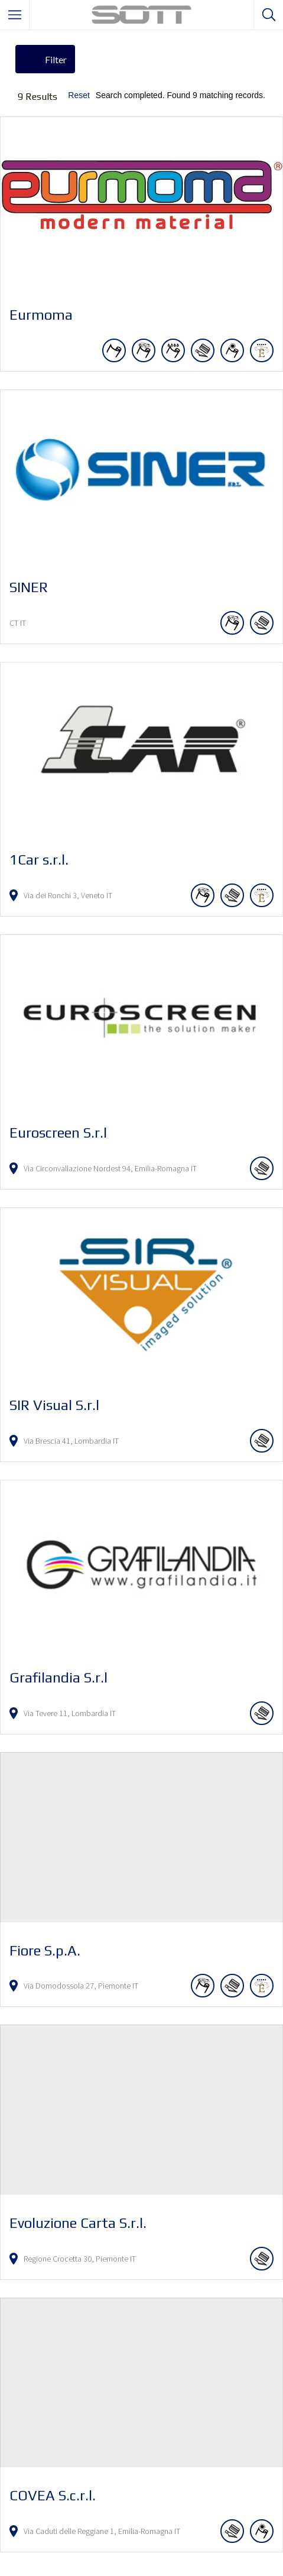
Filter (56, 59)
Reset (79, 95)
